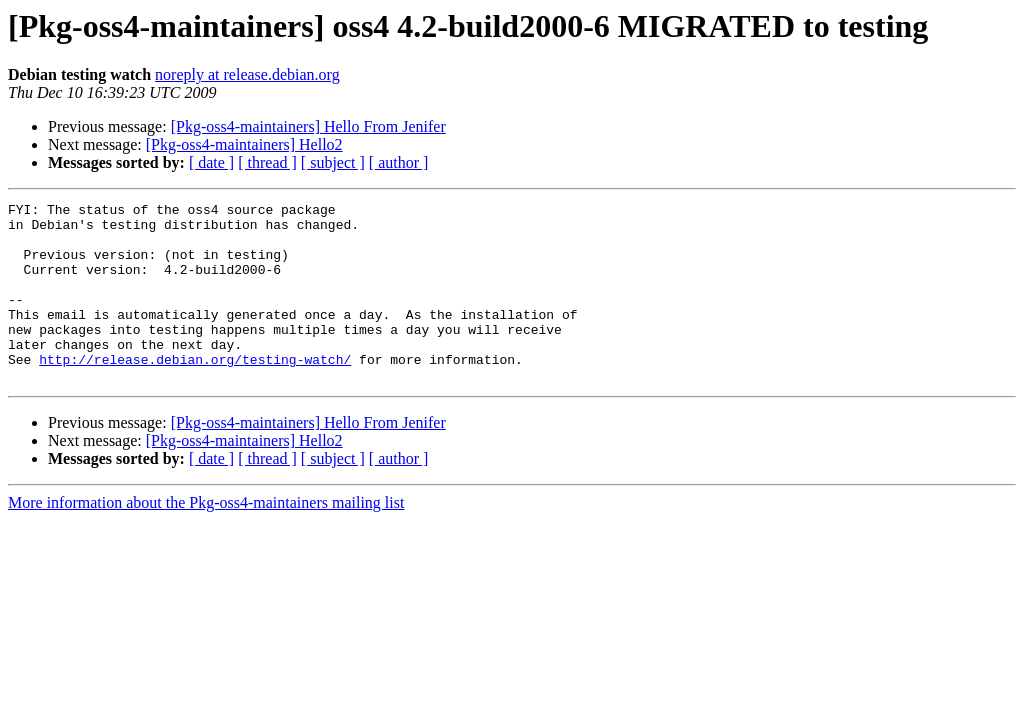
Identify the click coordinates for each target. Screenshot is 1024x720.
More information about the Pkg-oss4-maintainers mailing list (206, 538)
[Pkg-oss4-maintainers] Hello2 (244, 144)
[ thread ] (267, 162)
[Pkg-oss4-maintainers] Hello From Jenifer (308, 126)
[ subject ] (333, 162)
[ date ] (211, 162)
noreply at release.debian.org (247, 74)
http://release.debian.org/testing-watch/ (195, 392)
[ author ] (399, 162)
